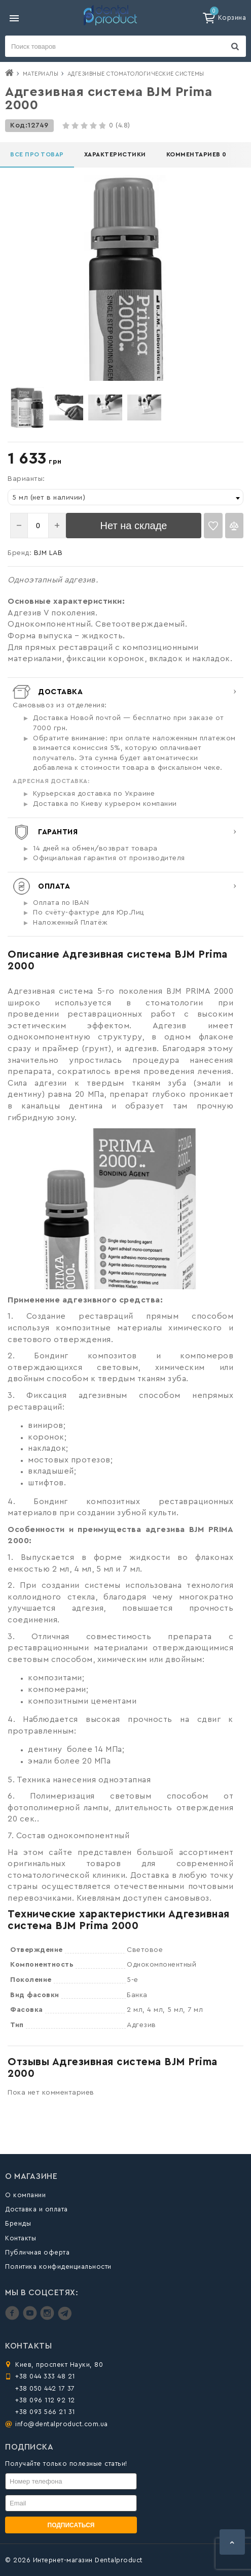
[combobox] (125, 497)
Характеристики (115, 154)
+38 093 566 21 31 (45, 2411)
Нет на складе (133, 525)
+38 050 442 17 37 (45, 2388)
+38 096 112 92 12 (45, 2400)
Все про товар (37, 154)
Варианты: (26, 478)
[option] (27, 407)
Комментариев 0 (196, 154)
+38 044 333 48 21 (45, 2376)
